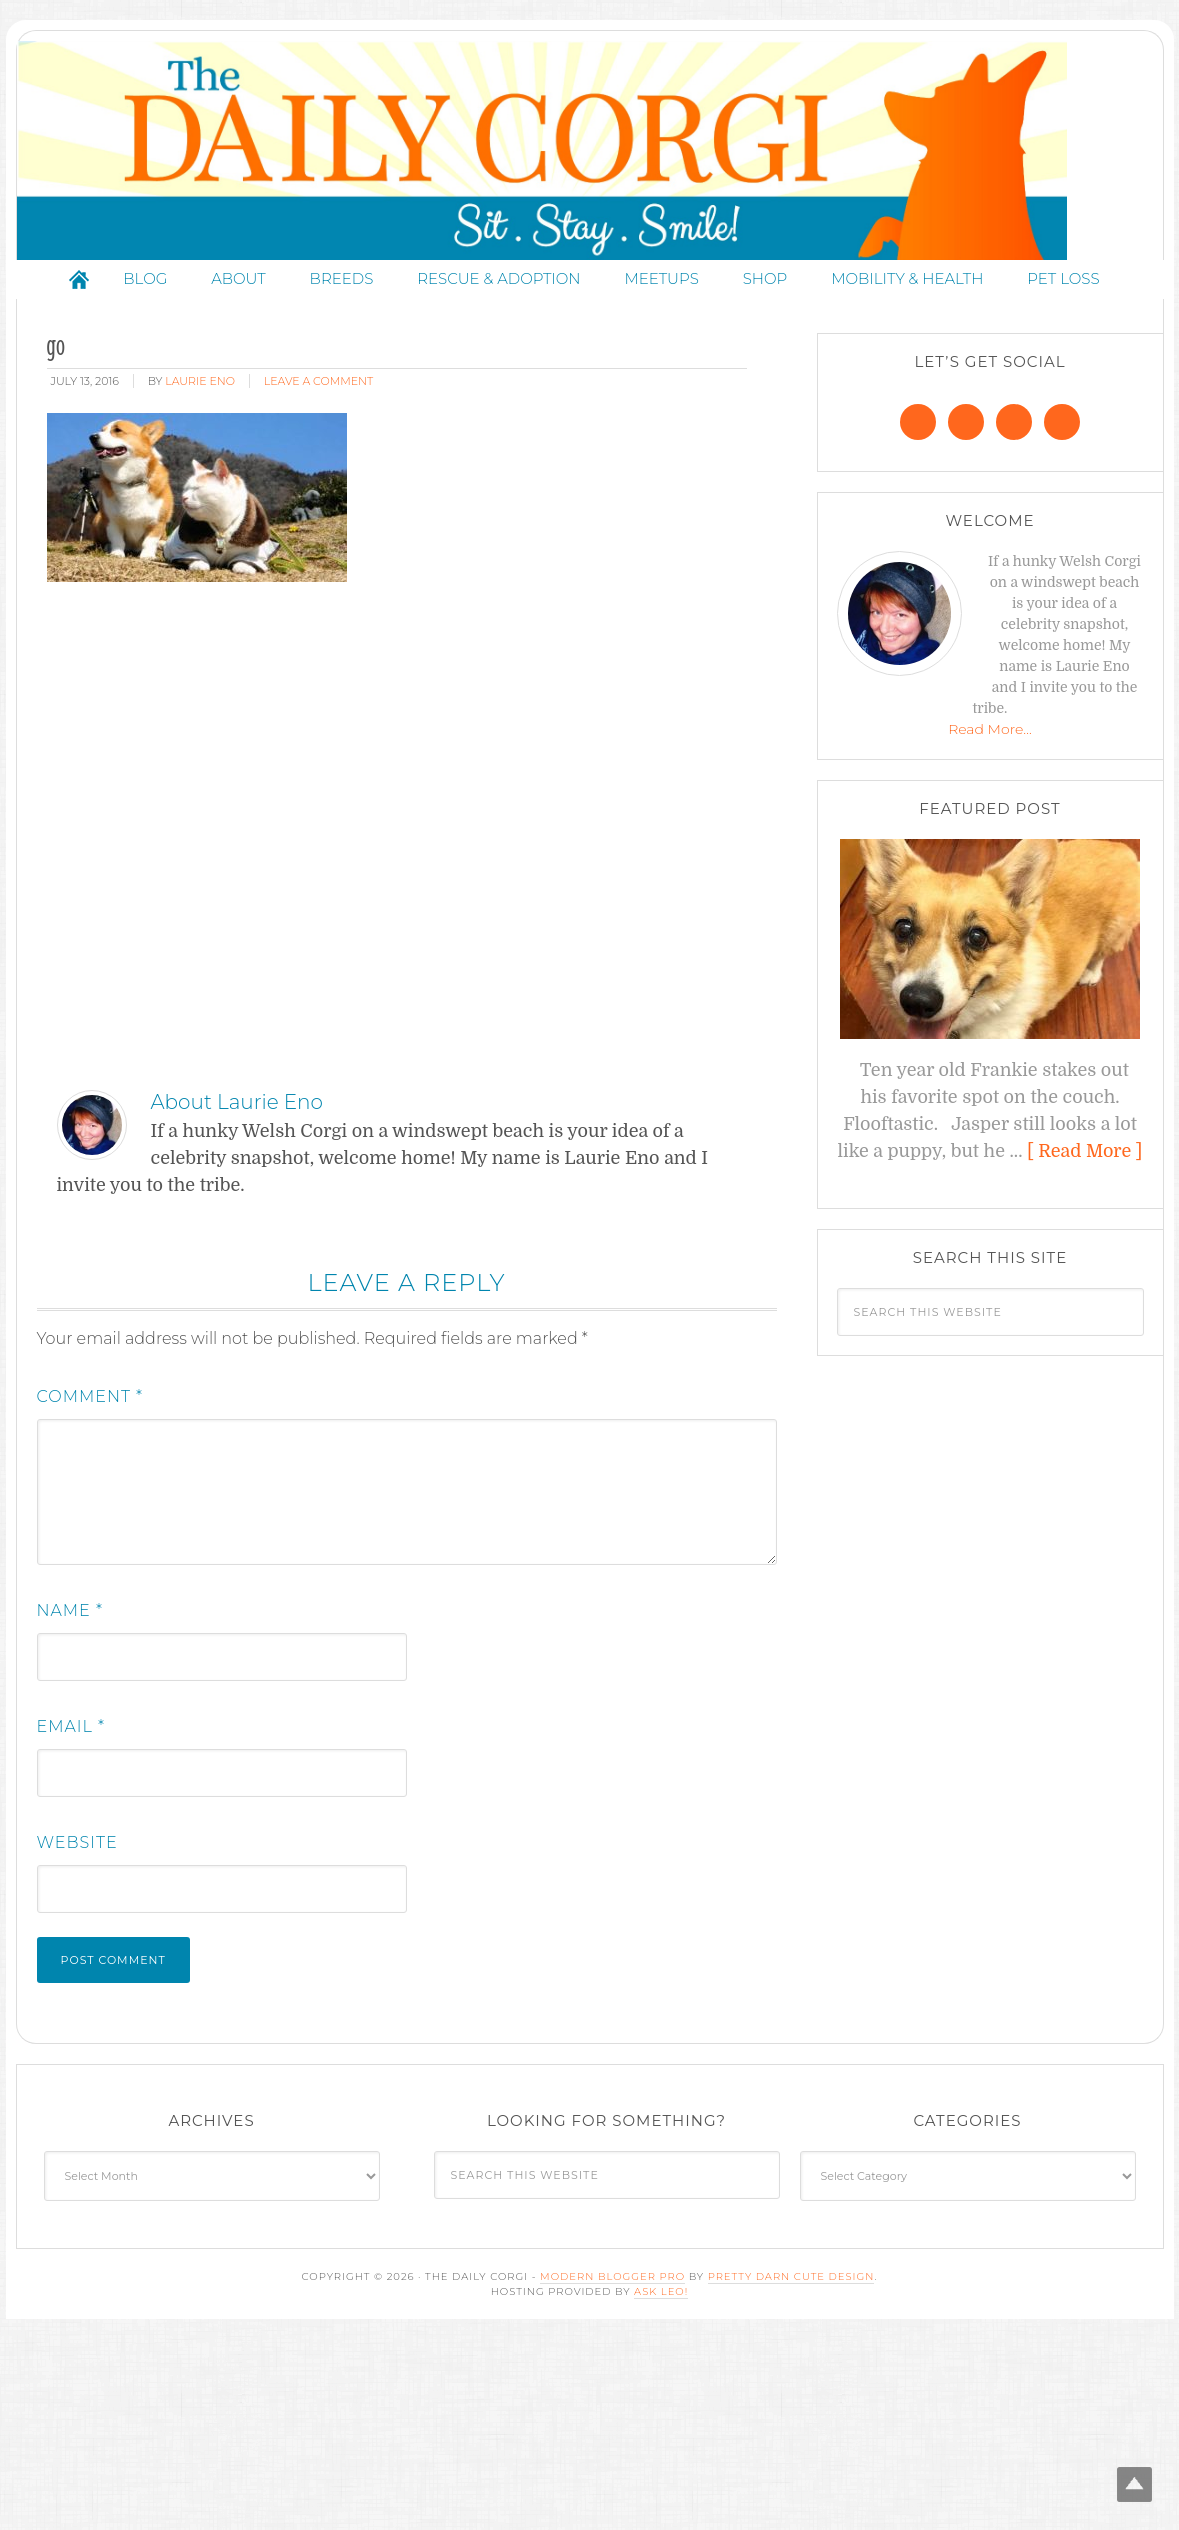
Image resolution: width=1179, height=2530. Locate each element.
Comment (90, 1416)
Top (1131, 2482)
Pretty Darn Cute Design (791, 2296)
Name (70, 1630)
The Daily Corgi (590, 160)
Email (71, 1746)
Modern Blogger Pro (612, 2296)
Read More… (990, 749)
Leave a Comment (318, 401)
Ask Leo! (661, 2311)
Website (77, 1862)
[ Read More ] (1084, 1171)
